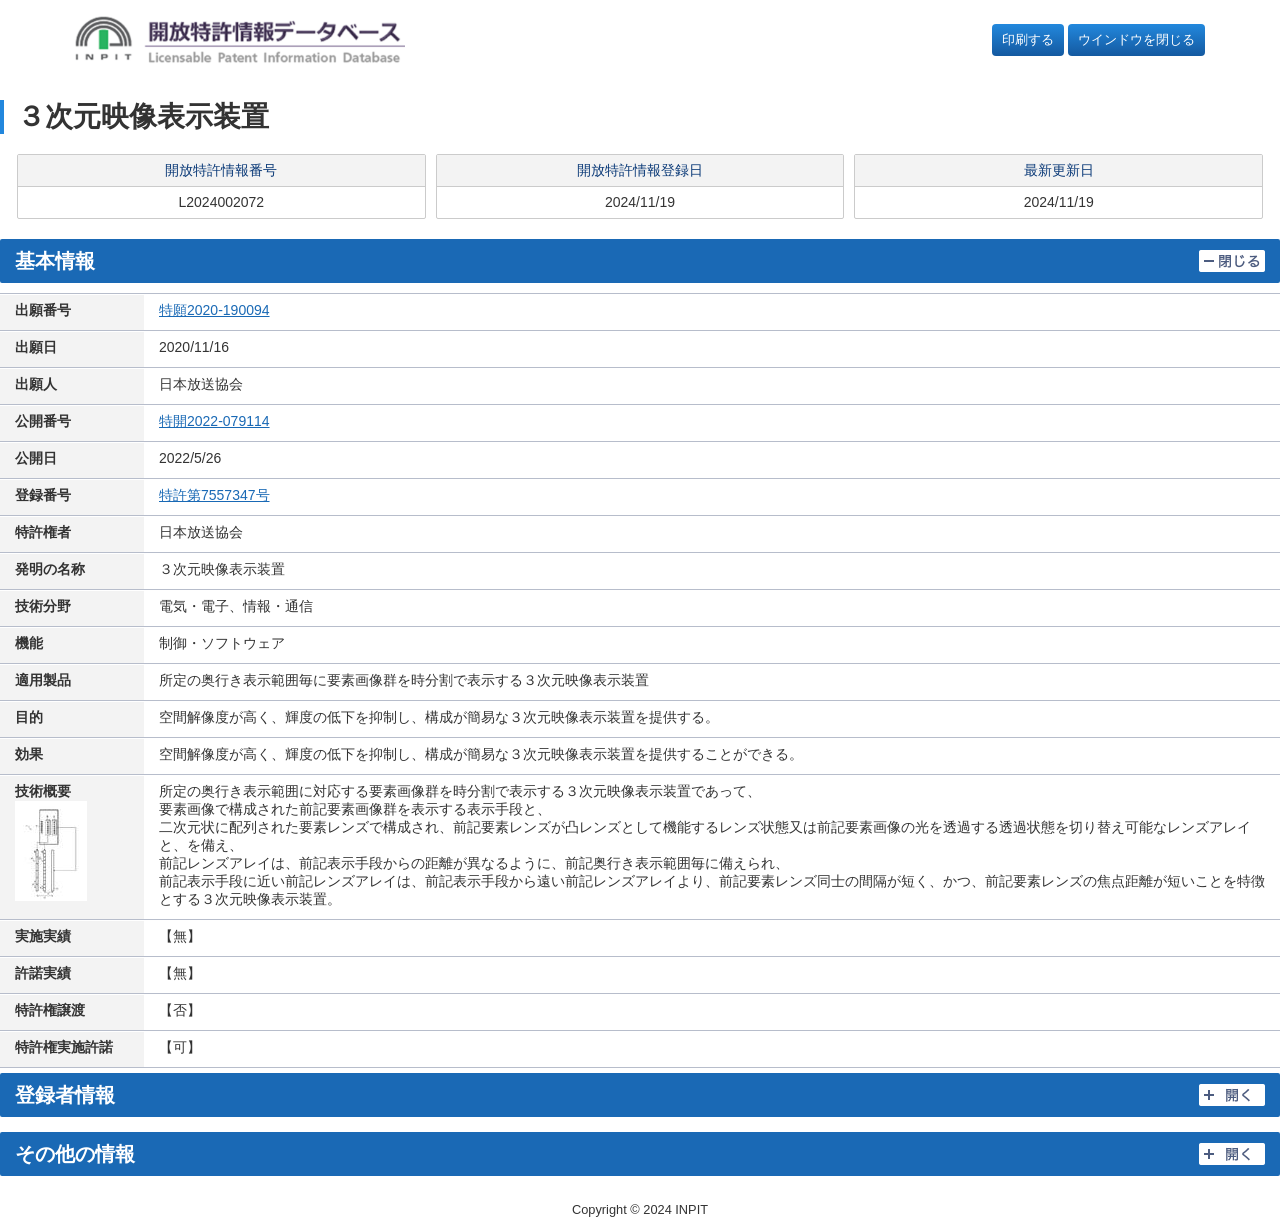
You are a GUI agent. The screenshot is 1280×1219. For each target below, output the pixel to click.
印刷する (1028, 39)
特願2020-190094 (214, 310)
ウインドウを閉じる (1136, 39)
